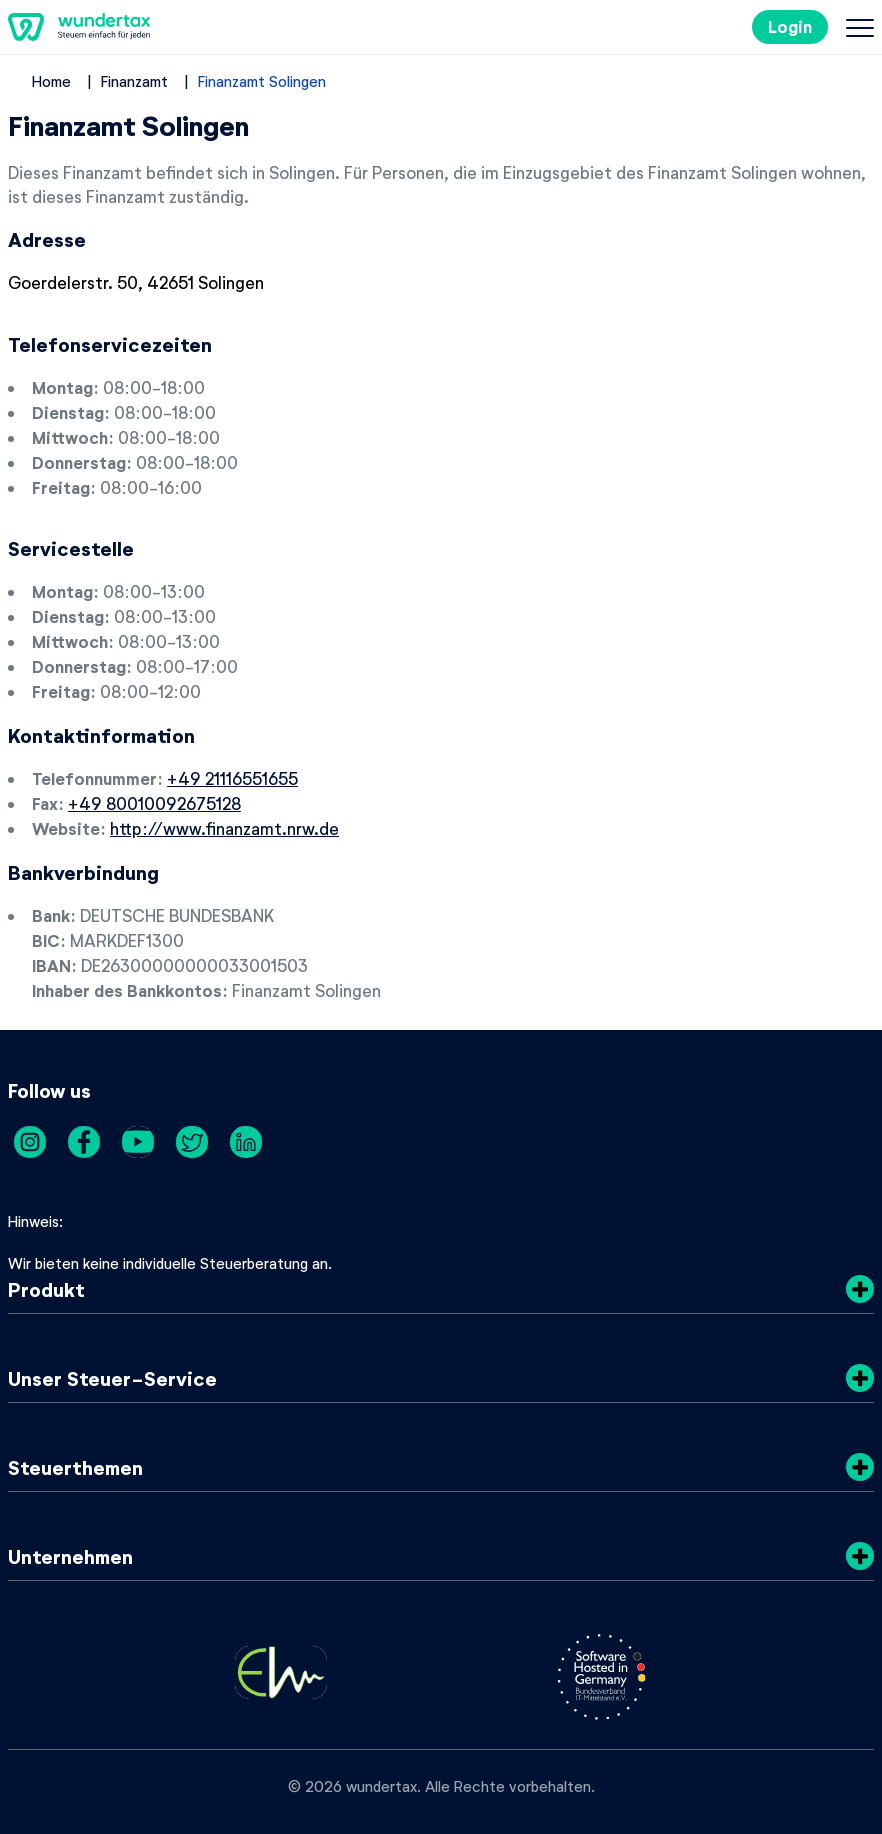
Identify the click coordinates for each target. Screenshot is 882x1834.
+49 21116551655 (232, 778)
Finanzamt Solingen (262, 81)
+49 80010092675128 (154, 803)
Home (51, 81)
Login (790, 26)
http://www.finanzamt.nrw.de (224, 828)
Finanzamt (134, 81)
